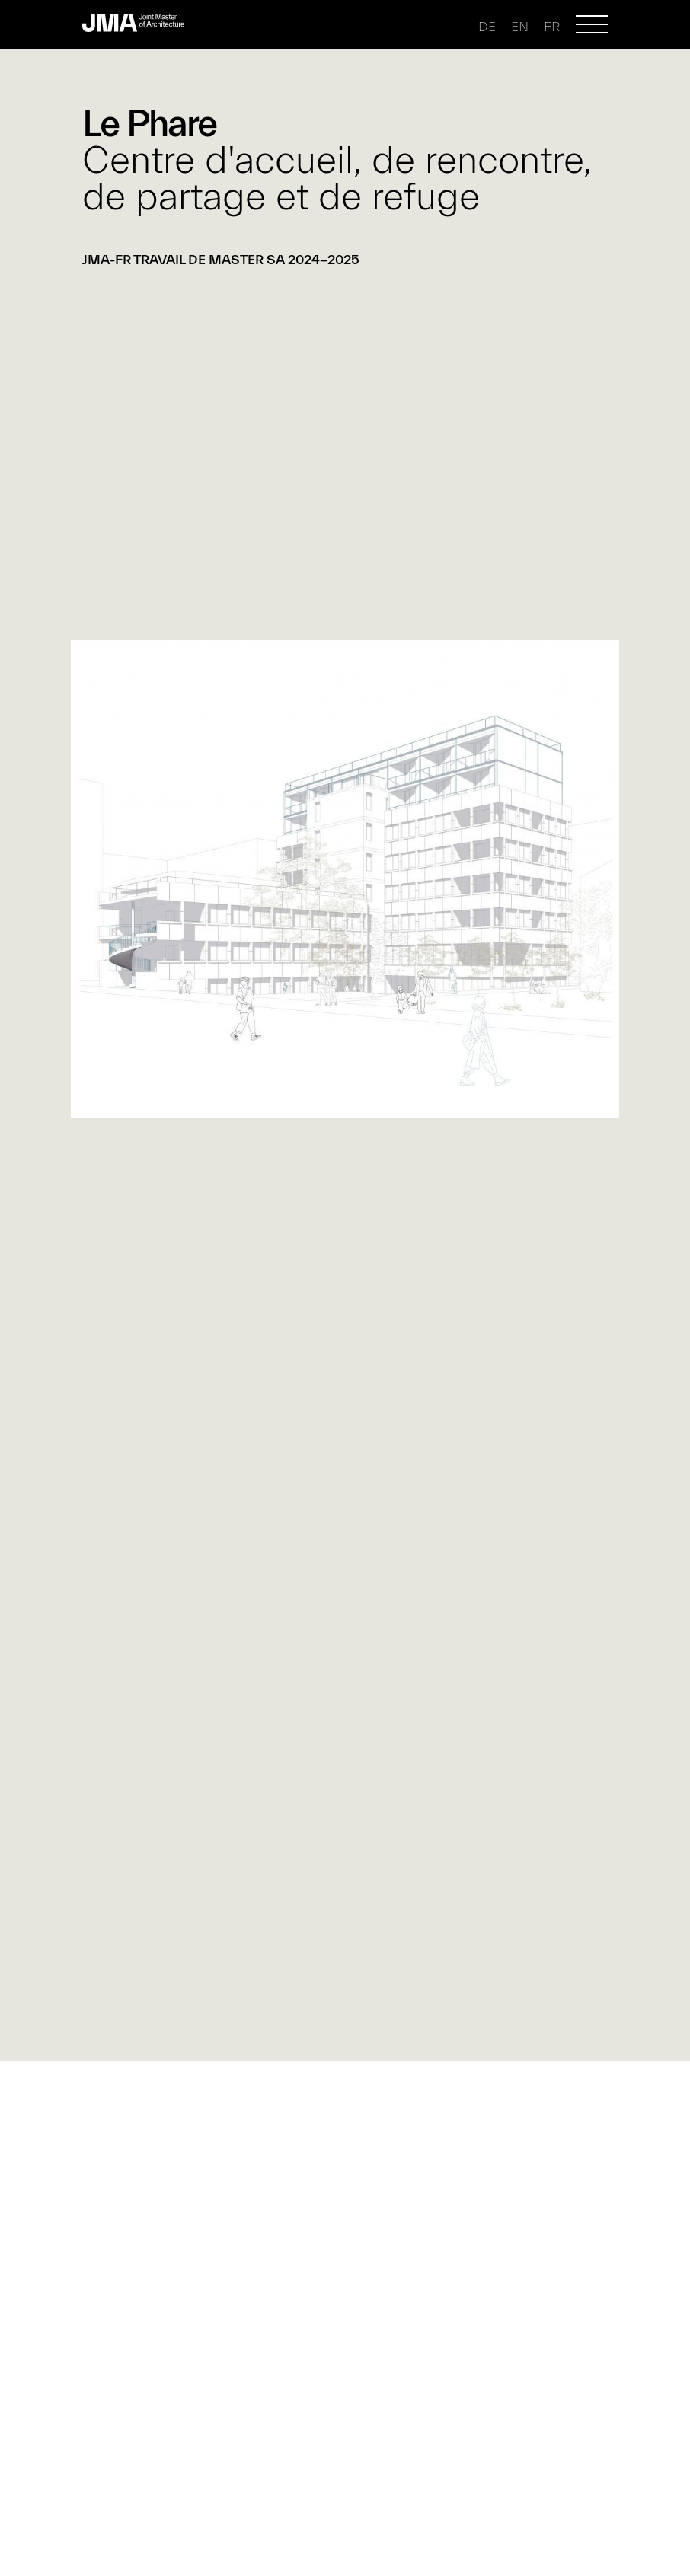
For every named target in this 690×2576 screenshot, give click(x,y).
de (487, 27)
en (520, 27)
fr (552, 27)
